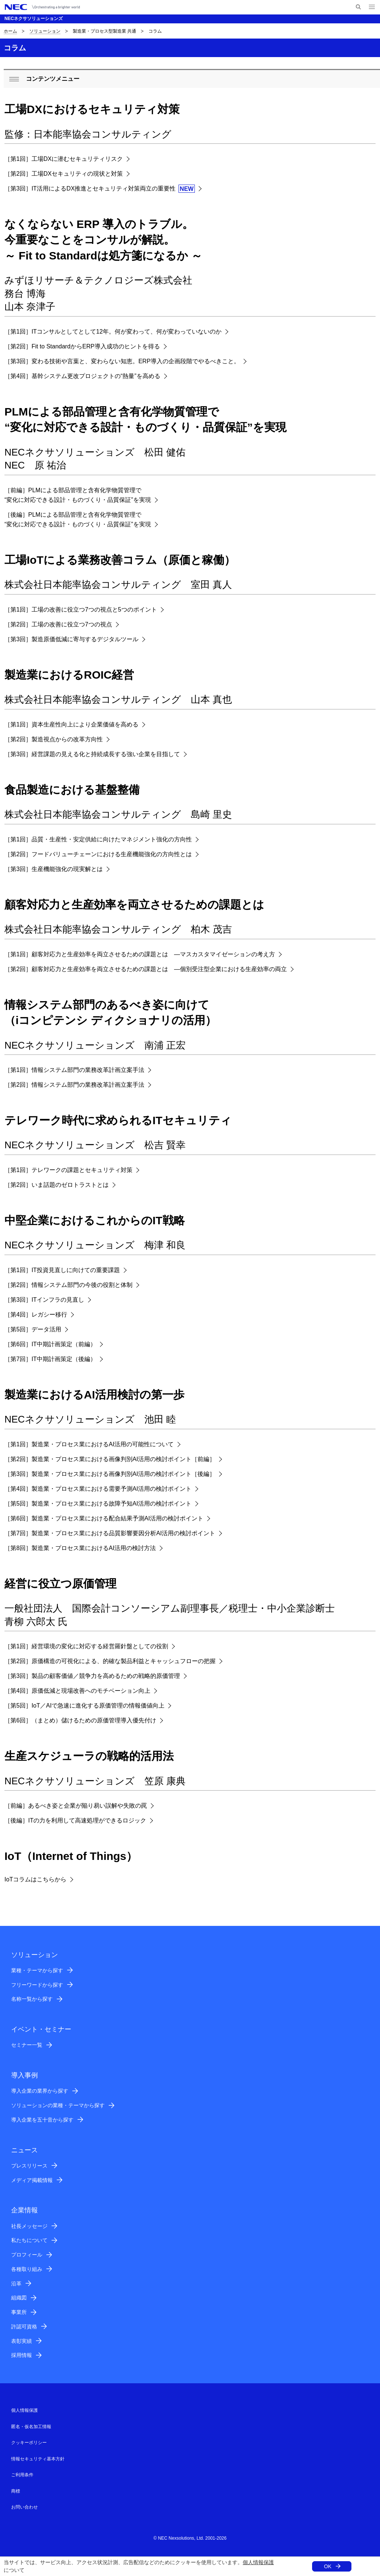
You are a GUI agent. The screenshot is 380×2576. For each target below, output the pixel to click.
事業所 (19, 2312)
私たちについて (29, 2240)
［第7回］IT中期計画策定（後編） (50, 1359)
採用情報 (21, 2355)
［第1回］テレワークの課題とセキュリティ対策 (68, 1170)
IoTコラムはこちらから (35, 1879)
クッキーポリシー (29, 2442)
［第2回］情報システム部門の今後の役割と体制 (68, 1285)
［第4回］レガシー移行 (35, 1314)
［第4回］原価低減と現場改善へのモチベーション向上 (77, 1691)
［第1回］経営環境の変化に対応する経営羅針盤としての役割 (86, 1646)
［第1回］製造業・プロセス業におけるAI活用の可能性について (89, 1444)
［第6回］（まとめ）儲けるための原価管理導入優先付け (80, 1720)
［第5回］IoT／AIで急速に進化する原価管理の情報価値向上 (84, 1705)
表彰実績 (21, 2341)
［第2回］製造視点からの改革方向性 (53, 739)
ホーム (10, 31)
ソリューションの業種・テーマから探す (58, 2105)
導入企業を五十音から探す (42, 2120)
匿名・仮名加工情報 (31, 2426)
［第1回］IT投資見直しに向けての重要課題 (62, 1270)
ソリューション (44, 31)
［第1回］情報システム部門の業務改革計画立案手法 (74, 1070)
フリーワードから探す (37, 1985)
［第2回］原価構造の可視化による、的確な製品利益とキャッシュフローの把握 (110, 1661)
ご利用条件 (22, 2474)
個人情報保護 (258, 2562)
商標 (15, 2491)
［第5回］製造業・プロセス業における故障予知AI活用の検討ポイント (97, 1503)
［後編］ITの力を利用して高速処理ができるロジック (75, 1820)
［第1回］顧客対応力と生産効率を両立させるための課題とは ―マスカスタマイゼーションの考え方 (139, 954)
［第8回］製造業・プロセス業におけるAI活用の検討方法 (80, 1548)
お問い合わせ (24, 2507)
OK (327, 2566)
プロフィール (26, 2255)
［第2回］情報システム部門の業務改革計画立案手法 (74, 1085)
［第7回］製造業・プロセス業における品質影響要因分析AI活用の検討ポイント (109, 1533)
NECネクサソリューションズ (33, 18)
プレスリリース (29, 2166)
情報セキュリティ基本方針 (38, 2458)
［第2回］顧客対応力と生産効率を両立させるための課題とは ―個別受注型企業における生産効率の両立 (145, 969)
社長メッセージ (29, 2226)
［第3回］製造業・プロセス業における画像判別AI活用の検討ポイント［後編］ (109, 1474)
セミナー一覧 (26, 2045)
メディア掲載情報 (32, 2180)
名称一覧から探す (32, 1999)
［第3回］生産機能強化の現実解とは (53, 869)
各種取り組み (26, 2269)
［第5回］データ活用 (32, 1329)
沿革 (16, 2284)
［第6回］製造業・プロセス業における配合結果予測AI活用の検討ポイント (103, 1518)
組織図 (19, 2298)
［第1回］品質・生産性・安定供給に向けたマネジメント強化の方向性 (98, 839)
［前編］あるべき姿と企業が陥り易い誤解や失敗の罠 (75, 1805)
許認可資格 (24, 2327)
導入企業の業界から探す (39, 2091)
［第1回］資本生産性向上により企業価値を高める (71, 724)
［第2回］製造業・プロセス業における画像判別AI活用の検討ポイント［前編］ (109, 1459)
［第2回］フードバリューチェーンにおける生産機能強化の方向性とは (98, 854)
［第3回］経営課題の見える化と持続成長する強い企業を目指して (92, 754)
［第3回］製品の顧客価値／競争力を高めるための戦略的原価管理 (92, 1676)
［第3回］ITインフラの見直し (44, 1300)
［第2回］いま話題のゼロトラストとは (56, 1185)
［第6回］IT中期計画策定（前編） (50, 1344)
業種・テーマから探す (37, 1970)
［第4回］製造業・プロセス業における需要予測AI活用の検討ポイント (97, 1489)
